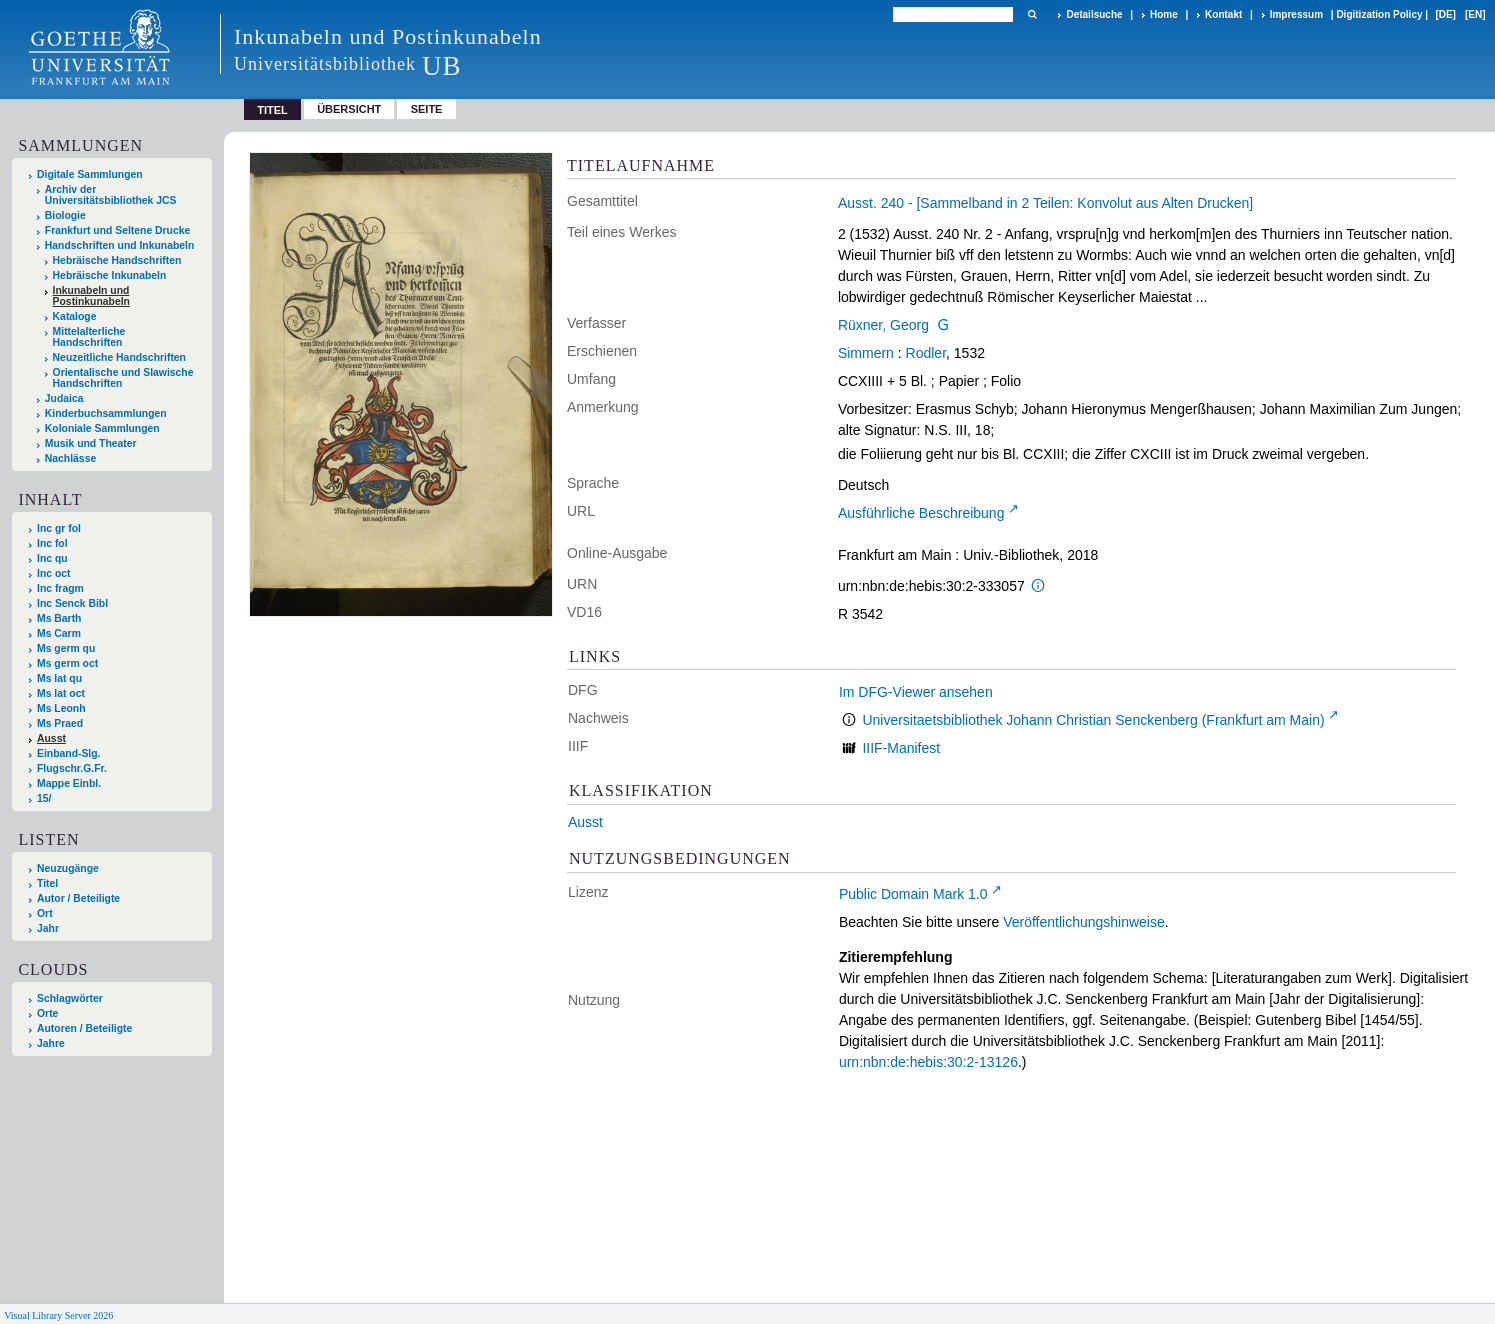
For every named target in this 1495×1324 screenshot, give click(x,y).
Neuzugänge (68, 868)
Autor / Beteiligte (78, 898)
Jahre (51, 1043)
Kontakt (1223, 14)
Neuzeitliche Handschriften (119, 357)
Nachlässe (70, 458)
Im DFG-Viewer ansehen (916, 692)
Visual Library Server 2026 (58, 1315)
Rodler (926, 353)
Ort (45, 913)
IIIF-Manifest (901, 748)
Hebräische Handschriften (117, 260)
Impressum (1296, 14)
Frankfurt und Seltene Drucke (118, 230)
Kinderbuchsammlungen (106, 413)
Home (1164, 14)
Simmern (866, 353)
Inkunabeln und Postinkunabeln (91, 296)
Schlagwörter (70, 998)
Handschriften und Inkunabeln (120, 245)
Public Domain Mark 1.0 (913, 894)
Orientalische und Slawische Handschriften (123, 378)
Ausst (585, 822)
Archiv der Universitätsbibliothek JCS (111, 195)
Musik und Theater (91, 443)
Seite (427, 109)
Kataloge (75, 316)
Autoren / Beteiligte (84, 1028)
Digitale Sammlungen (90, 174)
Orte (47, 1013)
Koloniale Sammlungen (102, 428)
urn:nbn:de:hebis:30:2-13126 (928, 1062)
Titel (47, 883)
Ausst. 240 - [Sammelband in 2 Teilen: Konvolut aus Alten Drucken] (1045, 203)
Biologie (65, 215)
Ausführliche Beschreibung (921, 513)
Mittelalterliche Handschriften (89, 337)
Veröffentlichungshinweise (1084, 922)
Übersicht (349, 109)
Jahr (48, 928)
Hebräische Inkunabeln (110, 275)
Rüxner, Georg (883, 325)
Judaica (64, 398)
